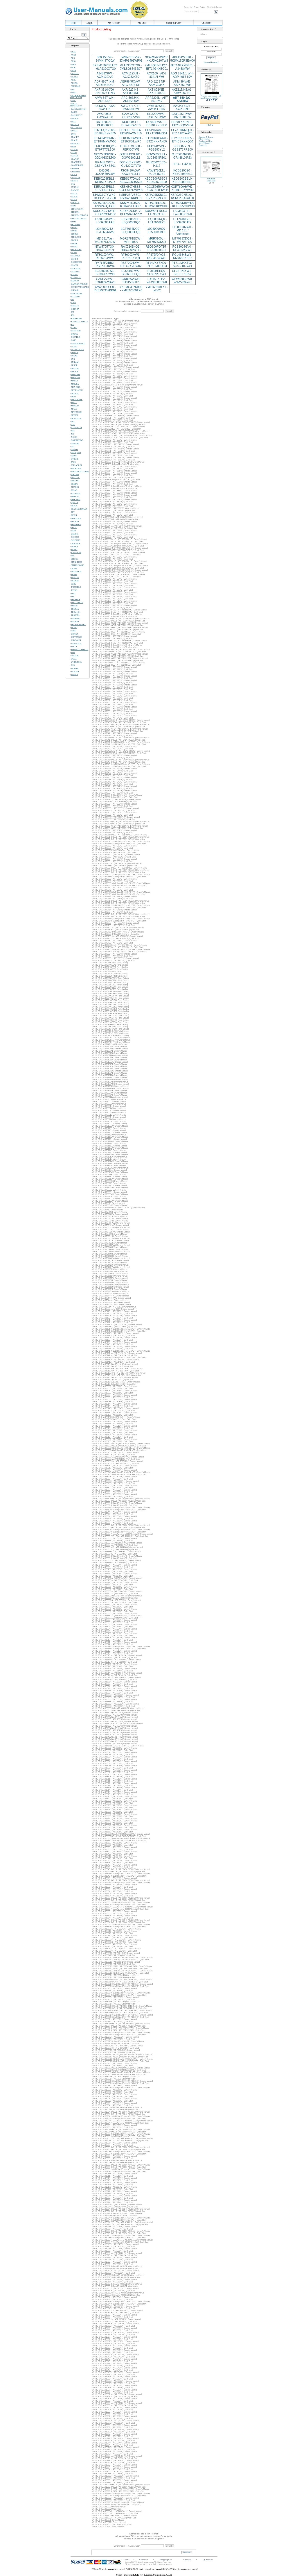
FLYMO (73, 246)
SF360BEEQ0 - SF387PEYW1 (157, 272)
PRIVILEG (74, 496)
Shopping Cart (173, 22)
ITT (72, 312)
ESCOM (73, 228)
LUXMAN (74, 362)
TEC (72, 596)
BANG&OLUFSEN (78, 109)
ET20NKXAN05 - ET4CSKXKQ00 (182, 140)
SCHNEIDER (75, 553)
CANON (74, 150)
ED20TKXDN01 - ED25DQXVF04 (182, 123)
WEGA (73, 659)
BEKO (73, 121)
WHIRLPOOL (76, 662)
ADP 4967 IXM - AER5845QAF (105, 83)
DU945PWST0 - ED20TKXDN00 (156, 123)
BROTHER (75, 143)
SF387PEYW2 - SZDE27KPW (182, 272)
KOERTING (75, 337)
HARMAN (74, 281)
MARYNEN (75, 378)
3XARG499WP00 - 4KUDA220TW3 (156, 59)
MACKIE (74, 371)
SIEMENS (74, 578)
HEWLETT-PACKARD (79, 287)
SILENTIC (74, 581)
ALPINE (74, 83)
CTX (72, 184)
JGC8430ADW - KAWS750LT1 (131, 172)
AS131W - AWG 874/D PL (105, 107)
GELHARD (75, 256)
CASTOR (74, 156)
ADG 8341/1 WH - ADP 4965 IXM (182, 75)
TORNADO (75, 618)
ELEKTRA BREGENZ (79, 215)
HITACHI (74, 290)
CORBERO (75, 171)
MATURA (74, 384)
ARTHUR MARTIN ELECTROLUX (78, 96)
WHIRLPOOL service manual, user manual (144, 2569)
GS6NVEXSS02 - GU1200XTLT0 (131, 164)
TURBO (73, 628)
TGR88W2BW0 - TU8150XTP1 (131, 280)
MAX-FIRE (75, 387)
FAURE (73, 231)
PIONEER (74, 487)
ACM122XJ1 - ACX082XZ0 (131, 75)
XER (72, 665)
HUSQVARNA (76, 293)
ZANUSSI (74, 671)
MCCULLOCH (76, 390)
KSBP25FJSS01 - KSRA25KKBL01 (131, 196)
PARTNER (74, 475)
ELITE (73, 221)
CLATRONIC (75, 162)
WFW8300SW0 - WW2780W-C (183, 280)
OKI (72, 446)
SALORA (74, 534)
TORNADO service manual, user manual (108, 2569)
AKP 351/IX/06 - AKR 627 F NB (105, 91)
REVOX (73, 506)
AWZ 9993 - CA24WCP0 (105, 115)
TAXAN (73, 590)
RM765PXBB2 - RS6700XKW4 (105, 264)
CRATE (73, 175)
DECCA (73, 193)
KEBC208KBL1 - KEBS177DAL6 (105, 180)
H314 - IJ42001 (182, 164)
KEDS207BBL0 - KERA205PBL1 (182, 180)
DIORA (73, 200)
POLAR (73, 490)
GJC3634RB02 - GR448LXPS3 (182, 156)
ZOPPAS (74, 675)
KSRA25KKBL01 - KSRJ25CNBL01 (157, 196)
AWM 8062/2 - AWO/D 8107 (156, 107)
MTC (72, 421)
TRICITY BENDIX (78, 625)
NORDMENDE (76, 440)
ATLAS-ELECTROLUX (76, 105)
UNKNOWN (75, 640)
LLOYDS (74, 353)
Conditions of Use (205, 141)
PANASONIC (75, 468)
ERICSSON (75, 225)
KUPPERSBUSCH (77, 343)
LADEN (73, 346)
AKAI (72, 67)
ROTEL (73, 528)
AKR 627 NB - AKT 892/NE (131, 91)
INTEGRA (74, 309)
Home (73, 23)
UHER (73, 631)
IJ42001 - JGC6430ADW (105, 172)
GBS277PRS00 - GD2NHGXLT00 (105, 156)
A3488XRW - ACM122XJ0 (105, 75)
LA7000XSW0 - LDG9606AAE (105, 220)
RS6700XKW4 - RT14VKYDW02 (130, 264)
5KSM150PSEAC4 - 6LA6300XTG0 (105, 67)
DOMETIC (74, 203)
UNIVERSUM (76, 637)
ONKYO (74, 450)
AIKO (72, 61)
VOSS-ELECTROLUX (79, 650)
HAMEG (74, 275)
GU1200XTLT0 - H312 (156, 164)
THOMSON (75, 612)
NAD (72, 425)
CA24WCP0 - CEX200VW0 (131, 115)
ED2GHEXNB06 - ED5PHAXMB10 (131, 131)
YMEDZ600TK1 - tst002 (156, 288)
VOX (72, 653)
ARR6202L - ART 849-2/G (156, 99)
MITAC (73, 409)
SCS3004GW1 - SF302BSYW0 (105, 272)
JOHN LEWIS (76, 318)
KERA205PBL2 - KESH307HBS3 (105, 188)
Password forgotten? (211, 62)
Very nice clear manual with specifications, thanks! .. (211, 97)
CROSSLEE (75, 178)
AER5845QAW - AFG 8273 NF (131, 83)
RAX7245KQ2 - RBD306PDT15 (131, 248)
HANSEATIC (75, 278)
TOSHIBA (74, 621)
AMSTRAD (75, 86)
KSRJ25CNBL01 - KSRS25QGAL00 (182, 196)
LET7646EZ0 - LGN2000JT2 (182, 220)
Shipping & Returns (214, 7)
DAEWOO (74, 190)
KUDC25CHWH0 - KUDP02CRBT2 (105, 212)
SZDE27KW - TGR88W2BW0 (105, 280)
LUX (72, 359)
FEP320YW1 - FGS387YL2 (156, 148)
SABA (73, 531)
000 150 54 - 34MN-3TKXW (105, 59)
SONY (73, 584)
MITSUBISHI (76, 412)
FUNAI (73, 253)
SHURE (73, 575)
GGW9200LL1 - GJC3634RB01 (156, 156)
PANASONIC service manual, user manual (180, 2569)
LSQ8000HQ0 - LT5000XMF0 (157, 230)
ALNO (73, 80)
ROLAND (74, 521)
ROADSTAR (75, 518)
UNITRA (74, 634)
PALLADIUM (76, 465)
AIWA (73, 64)
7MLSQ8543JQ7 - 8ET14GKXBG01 (157, 67)
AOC (72, 89)
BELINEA (74, 125)
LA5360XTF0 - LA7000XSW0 (182, 212)
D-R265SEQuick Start (211, 180)
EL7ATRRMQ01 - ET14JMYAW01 (182, 131)
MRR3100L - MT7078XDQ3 (156, 240)
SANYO (73, 550)
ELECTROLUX (76, 209)
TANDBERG (75, 587)
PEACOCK (75, 478)
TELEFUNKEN (76, 603)
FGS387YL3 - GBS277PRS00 (182, 148)
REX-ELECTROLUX (78, 509)
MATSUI (74, 381)
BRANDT (74, 137)
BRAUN (74, 140)
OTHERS (74, 459)
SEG (72, 556)
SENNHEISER (76, 562)
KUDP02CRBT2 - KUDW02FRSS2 (131, 212)
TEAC (73, 593)
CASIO (73, 153)
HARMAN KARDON (78, 284)
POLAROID (75, 493)
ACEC (73, 52)
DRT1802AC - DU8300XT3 (105, 123)
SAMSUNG (75, 540)
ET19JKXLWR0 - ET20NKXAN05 (157, 140)
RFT (72, 512)
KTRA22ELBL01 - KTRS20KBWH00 (156, 204)
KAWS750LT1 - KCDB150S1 (157, 172)
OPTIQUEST (75, 453)
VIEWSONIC (75, 643)
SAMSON (74, 537)
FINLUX (74, 240)
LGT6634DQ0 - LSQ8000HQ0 (131, 230)
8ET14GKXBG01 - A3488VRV (182, 67)
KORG (73, 340)
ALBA (73, 70)
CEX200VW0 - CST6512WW (156, 115)
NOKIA (73, 437)
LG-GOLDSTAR (77, 350)
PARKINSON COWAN (79, 471)
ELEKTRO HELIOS (78, 218)
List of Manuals (204, 143)
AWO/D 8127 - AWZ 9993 (182, 107)
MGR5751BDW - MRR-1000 (131, 240)
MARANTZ (75, 375)
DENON (74, 196)
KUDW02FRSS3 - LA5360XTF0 (156, 212)
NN (72, 434)
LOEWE (74, 356)
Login (90, 22)
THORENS (74, 615)
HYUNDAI (75, 296)
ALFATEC (74, 74)
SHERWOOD (75, 571)
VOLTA (73, 646)
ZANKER (74, 668)
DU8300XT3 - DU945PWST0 (131, 123)
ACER (73, 55)
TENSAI (74, 606)
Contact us (143, 2560)
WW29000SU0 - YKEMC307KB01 (105, 288)
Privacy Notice (199, 7)
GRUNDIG (75, 271)
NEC (72, 431)
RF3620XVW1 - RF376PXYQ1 (131, 256)
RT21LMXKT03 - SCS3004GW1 (183, 264)
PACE (72, 462)
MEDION (74, 393)
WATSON (74, 656)
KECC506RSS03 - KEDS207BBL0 (157, 180)
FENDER (74, 234)
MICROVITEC (76, 400)
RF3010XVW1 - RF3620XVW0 (105, 256)
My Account (114, 22)
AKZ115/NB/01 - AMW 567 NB (182, 91)
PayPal (210, 124)
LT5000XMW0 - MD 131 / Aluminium (182, 230)
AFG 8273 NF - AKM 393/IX (157, 83)
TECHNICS (75, 600)
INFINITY (74, 306)
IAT (72, 300)
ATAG (73, 101)
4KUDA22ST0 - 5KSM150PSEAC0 (182, 59)
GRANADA (75, 268)
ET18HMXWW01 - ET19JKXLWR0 (131, 140)
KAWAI (73, 328)
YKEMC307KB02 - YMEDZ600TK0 (131, 288)
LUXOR (73, 365)
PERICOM (74, 481)
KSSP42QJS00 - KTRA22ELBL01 (131, 204)
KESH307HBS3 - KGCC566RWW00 (131, 188)
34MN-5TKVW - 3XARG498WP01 (131, 59)
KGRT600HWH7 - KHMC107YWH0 (182, 188)
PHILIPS (74, 484)
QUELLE (74, 503)
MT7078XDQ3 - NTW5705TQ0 (182, 240)
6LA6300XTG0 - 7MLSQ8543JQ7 (131, 67)
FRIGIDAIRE (75, 250)
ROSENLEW (75, 525)
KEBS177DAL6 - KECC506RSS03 (131, 180)
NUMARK (74, 443)
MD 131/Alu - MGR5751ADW (105, 240)
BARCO (73, 112)
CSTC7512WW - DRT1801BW (182, 115)
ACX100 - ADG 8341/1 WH (157, 75)
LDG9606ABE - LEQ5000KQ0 (131, 220)
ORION (73, 456)
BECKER (74, 118)
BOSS (73, 134)
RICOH (73, 515)
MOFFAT (74, 415)
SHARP (73, 568)
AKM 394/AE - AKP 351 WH (182, 83)
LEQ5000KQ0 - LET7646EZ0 (157, 220)
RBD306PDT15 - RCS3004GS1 (157, 248)
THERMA (74, 609)
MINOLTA (74, 406)
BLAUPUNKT (76, 128)
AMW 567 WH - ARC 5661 (105, 99)
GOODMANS (76, 262)
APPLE (73, 92)
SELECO (74, 559)
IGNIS (73, 303)
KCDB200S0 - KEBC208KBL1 (182, 172)
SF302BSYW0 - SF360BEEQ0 (130, 272)
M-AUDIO (74, 368)
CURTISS (74, 187)
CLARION (74, 159)
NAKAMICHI (76, 428)
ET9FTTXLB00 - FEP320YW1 (131, 148)
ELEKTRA (74, 212)
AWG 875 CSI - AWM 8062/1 (131, 107)
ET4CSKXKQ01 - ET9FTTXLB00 (105, 148)
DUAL (73, 206)
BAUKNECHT (76, 115)
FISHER (73, 243)
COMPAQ (74, 168)
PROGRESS (75, 500)
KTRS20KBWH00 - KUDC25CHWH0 (182, 204)
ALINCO (74, 77)
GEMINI (74, 259)
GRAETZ (74, 265)
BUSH (73, 146)
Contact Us (187, 7)
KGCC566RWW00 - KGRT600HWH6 (157, 188)
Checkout (206, 22)
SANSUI (74, 546)
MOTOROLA (75, 418)
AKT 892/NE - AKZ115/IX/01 (156, 91)
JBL (72, 315)
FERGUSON (75, 237)
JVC (72, 325)
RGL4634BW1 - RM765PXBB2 (182, 256)
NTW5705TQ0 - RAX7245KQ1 (105, 248)
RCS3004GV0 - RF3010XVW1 (182, 248)
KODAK (74, 334)
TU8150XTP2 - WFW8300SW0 (157, 280)
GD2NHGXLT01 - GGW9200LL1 (131, 156)
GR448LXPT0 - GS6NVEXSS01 (105, 164)
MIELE (73, 403)
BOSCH (73, 131)
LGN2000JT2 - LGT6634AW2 (105, 230)
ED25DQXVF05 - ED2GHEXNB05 (105, 131)
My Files (142, 22)
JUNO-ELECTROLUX (79, 321)
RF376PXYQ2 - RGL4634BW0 (157, 256)
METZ (73, 396)
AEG (72, 58)
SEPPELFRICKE (77, 565)
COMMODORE (76, 165)
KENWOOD (75, 331)
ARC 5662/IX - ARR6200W (130, 99)
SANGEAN (75, 543)
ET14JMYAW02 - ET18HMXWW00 (105, 140)
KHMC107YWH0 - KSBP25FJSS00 (105, 196)
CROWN (74, 181)
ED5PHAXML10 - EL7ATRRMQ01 (156, 131)
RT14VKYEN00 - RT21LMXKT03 (157, 264)
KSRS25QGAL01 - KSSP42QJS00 (105, 204)
